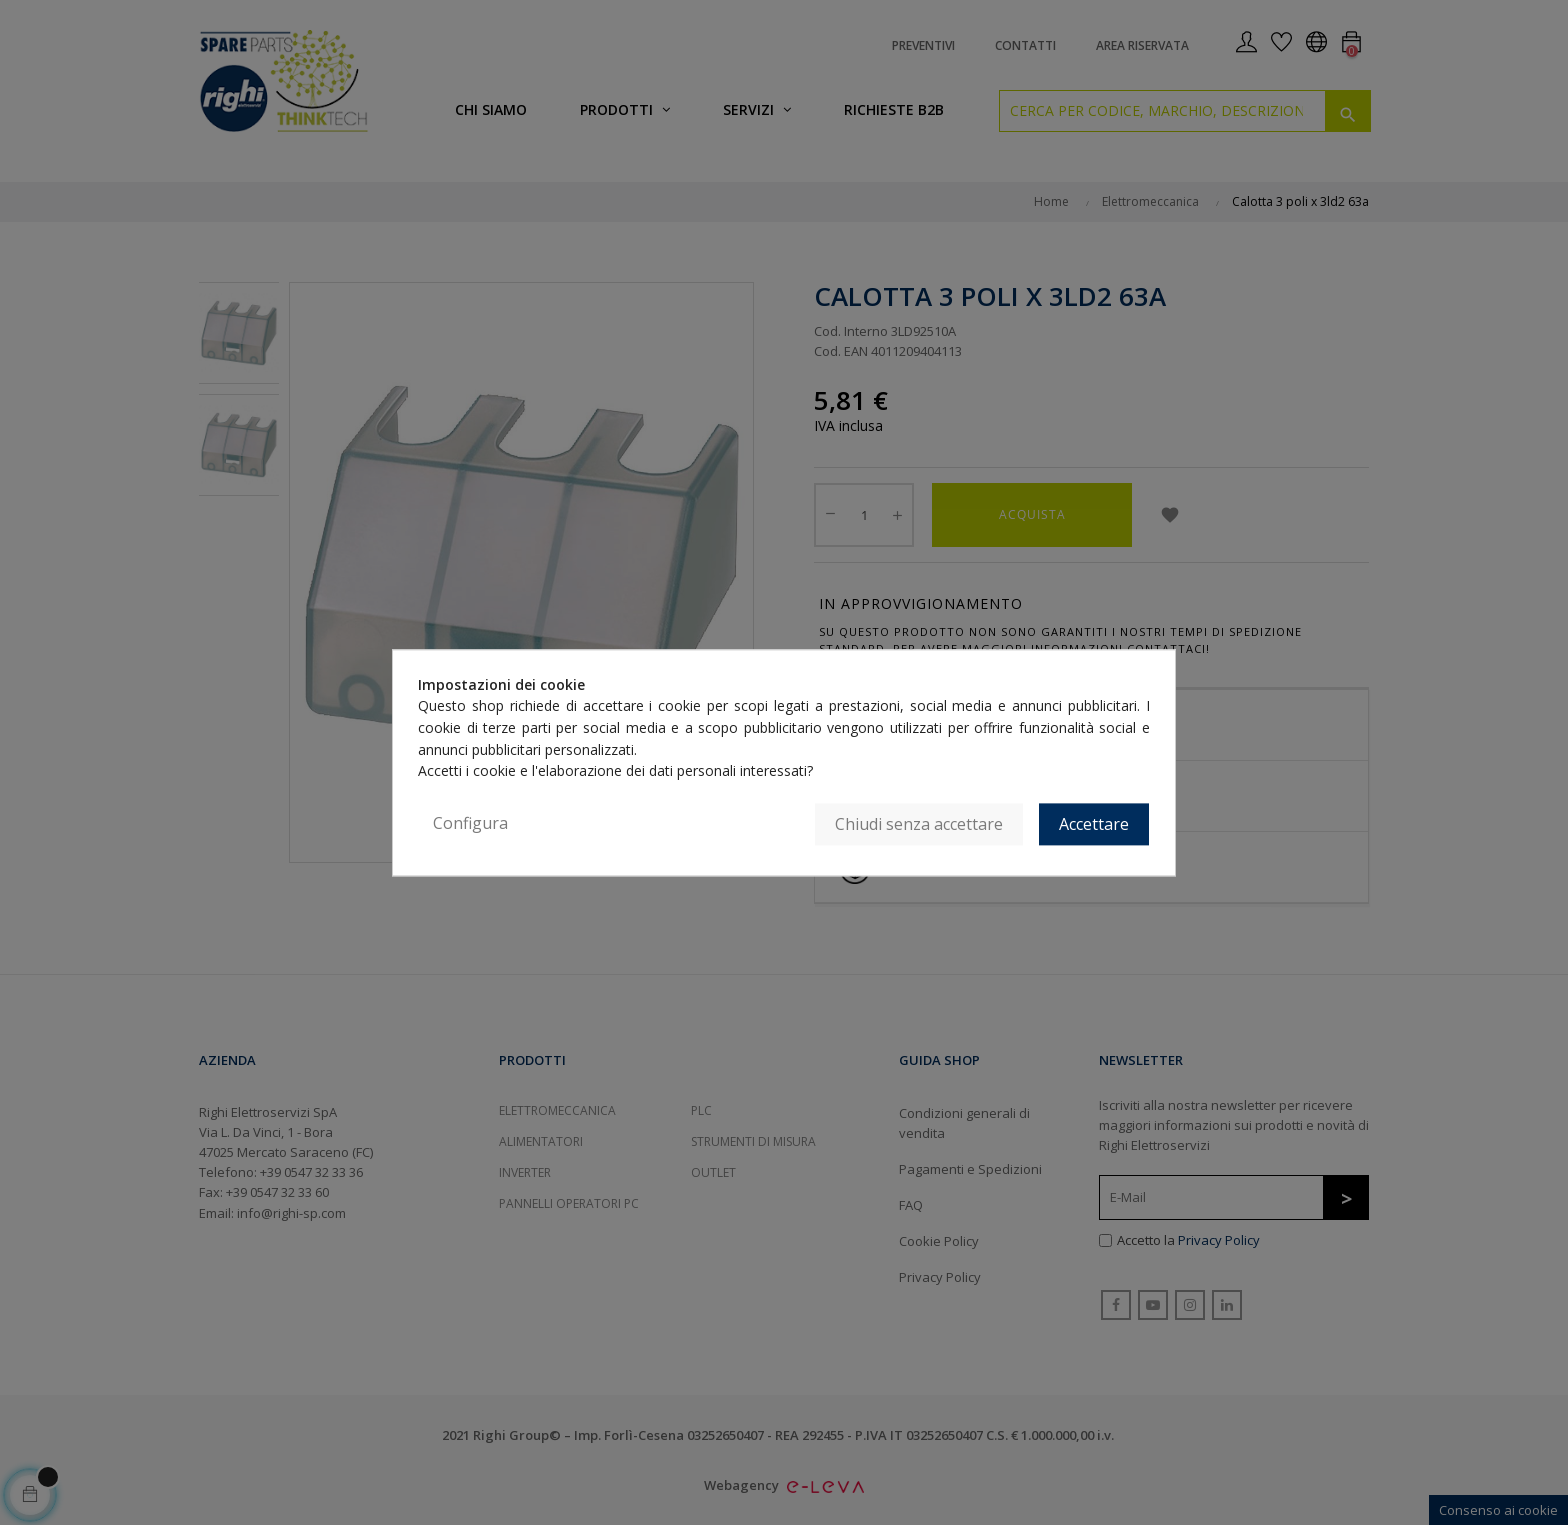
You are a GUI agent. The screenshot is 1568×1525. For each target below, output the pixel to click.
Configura (470, 823)
